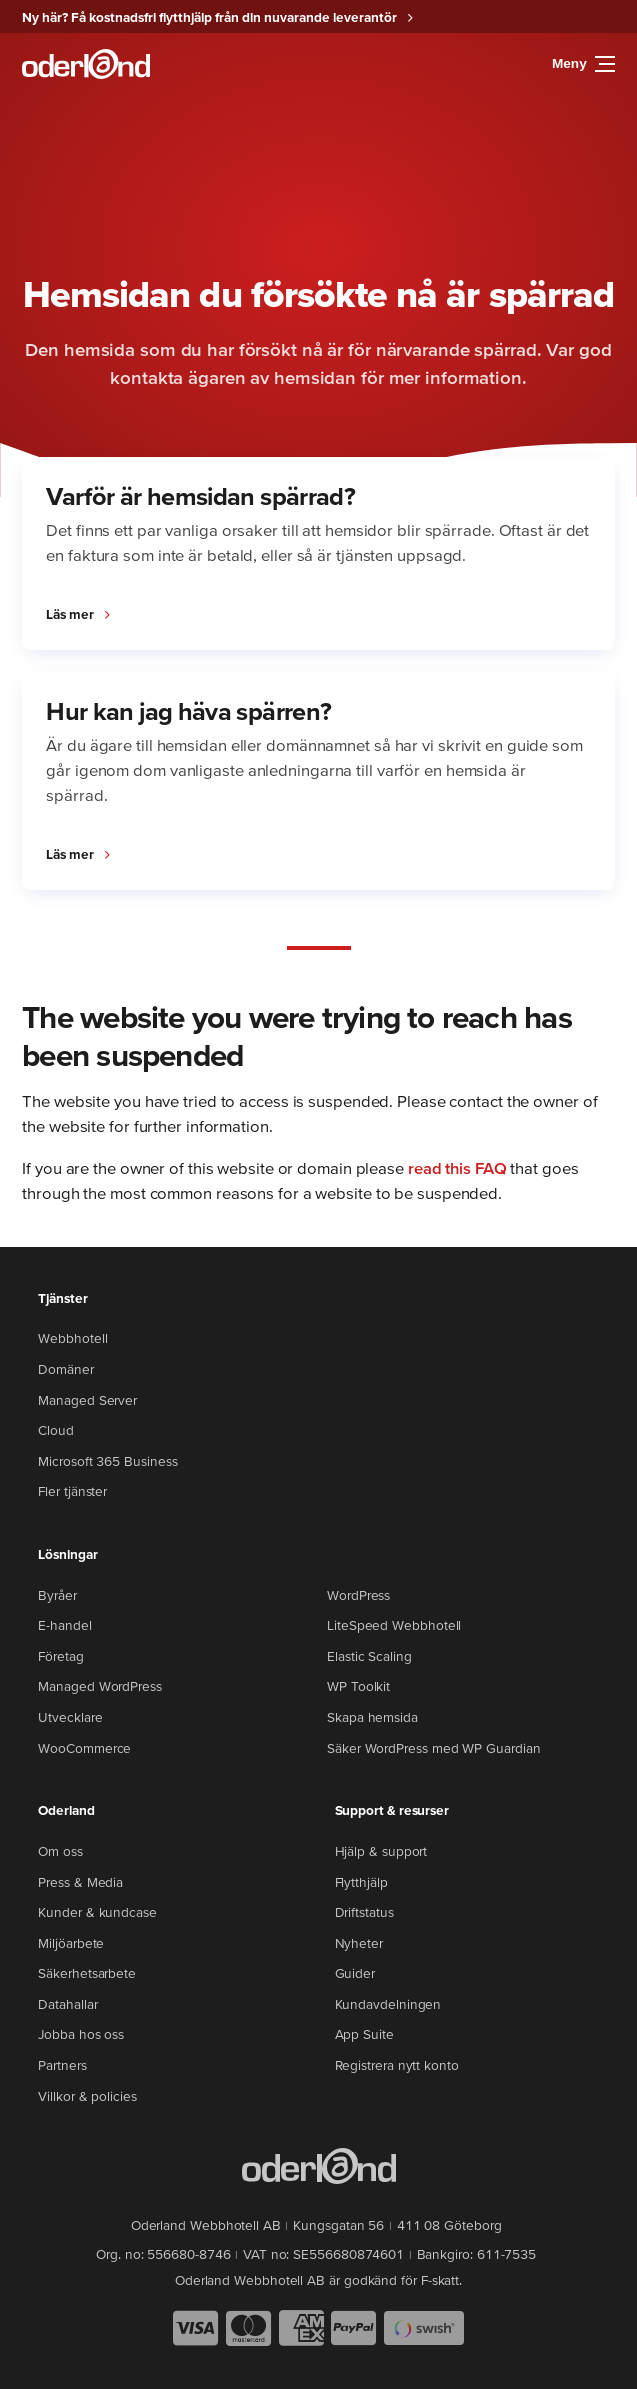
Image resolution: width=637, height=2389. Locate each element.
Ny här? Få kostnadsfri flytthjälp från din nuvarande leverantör (209, 17)
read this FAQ (457, 1168)
